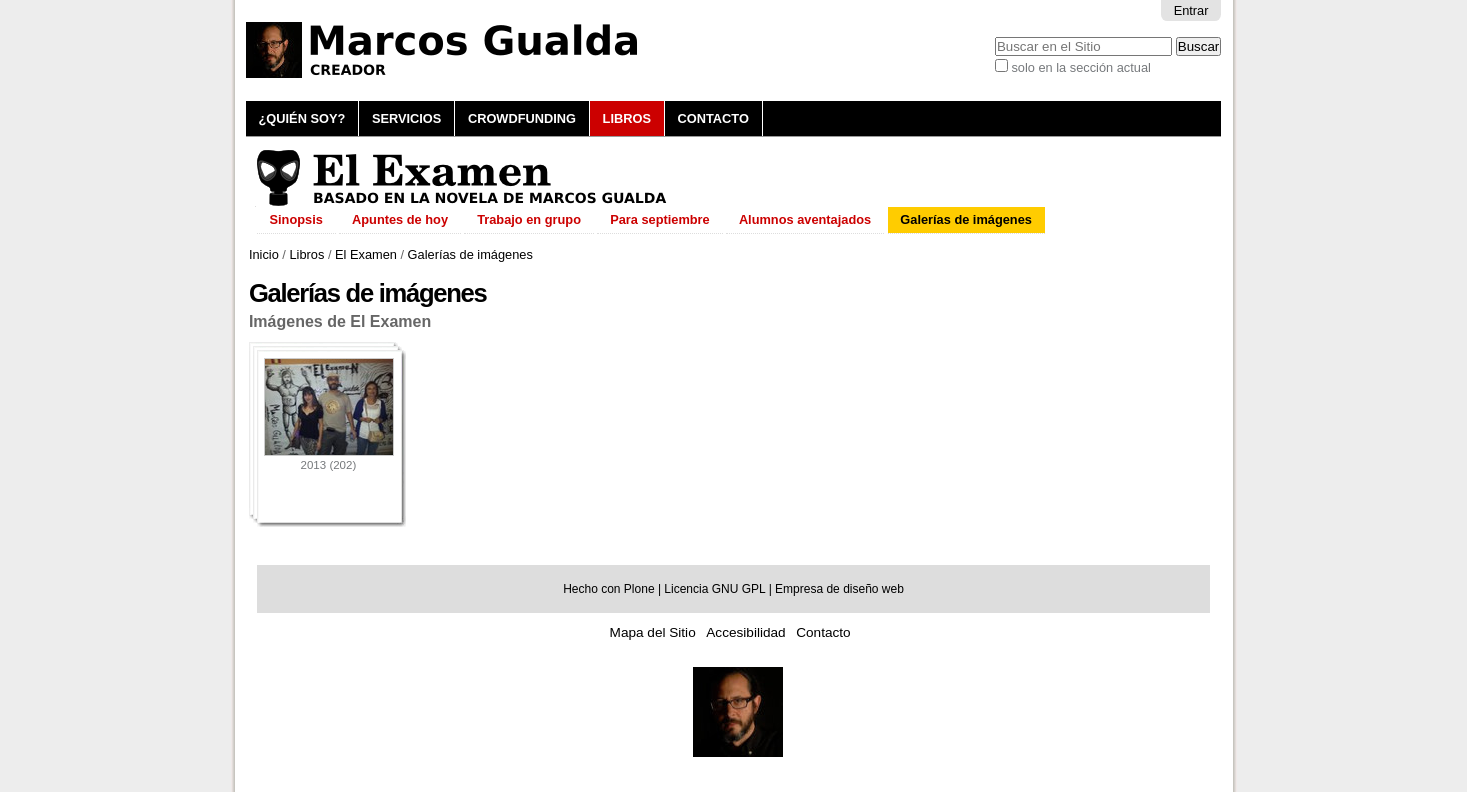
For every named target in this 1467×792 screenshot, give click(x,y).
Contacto (713, 118)
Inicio (264, 254)
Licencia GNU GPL (714, 589)
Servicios (406, 118)
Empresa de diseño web (839, 589)
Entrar (1191, 10)
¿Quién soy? (302, 118)
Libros (627, 118)
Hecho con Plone (608, 589)
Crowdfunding (522, 118)
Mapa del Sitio (653, 632)
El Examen (366, 254)
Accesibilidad (745, 632)
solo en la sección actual (1080, 67)
